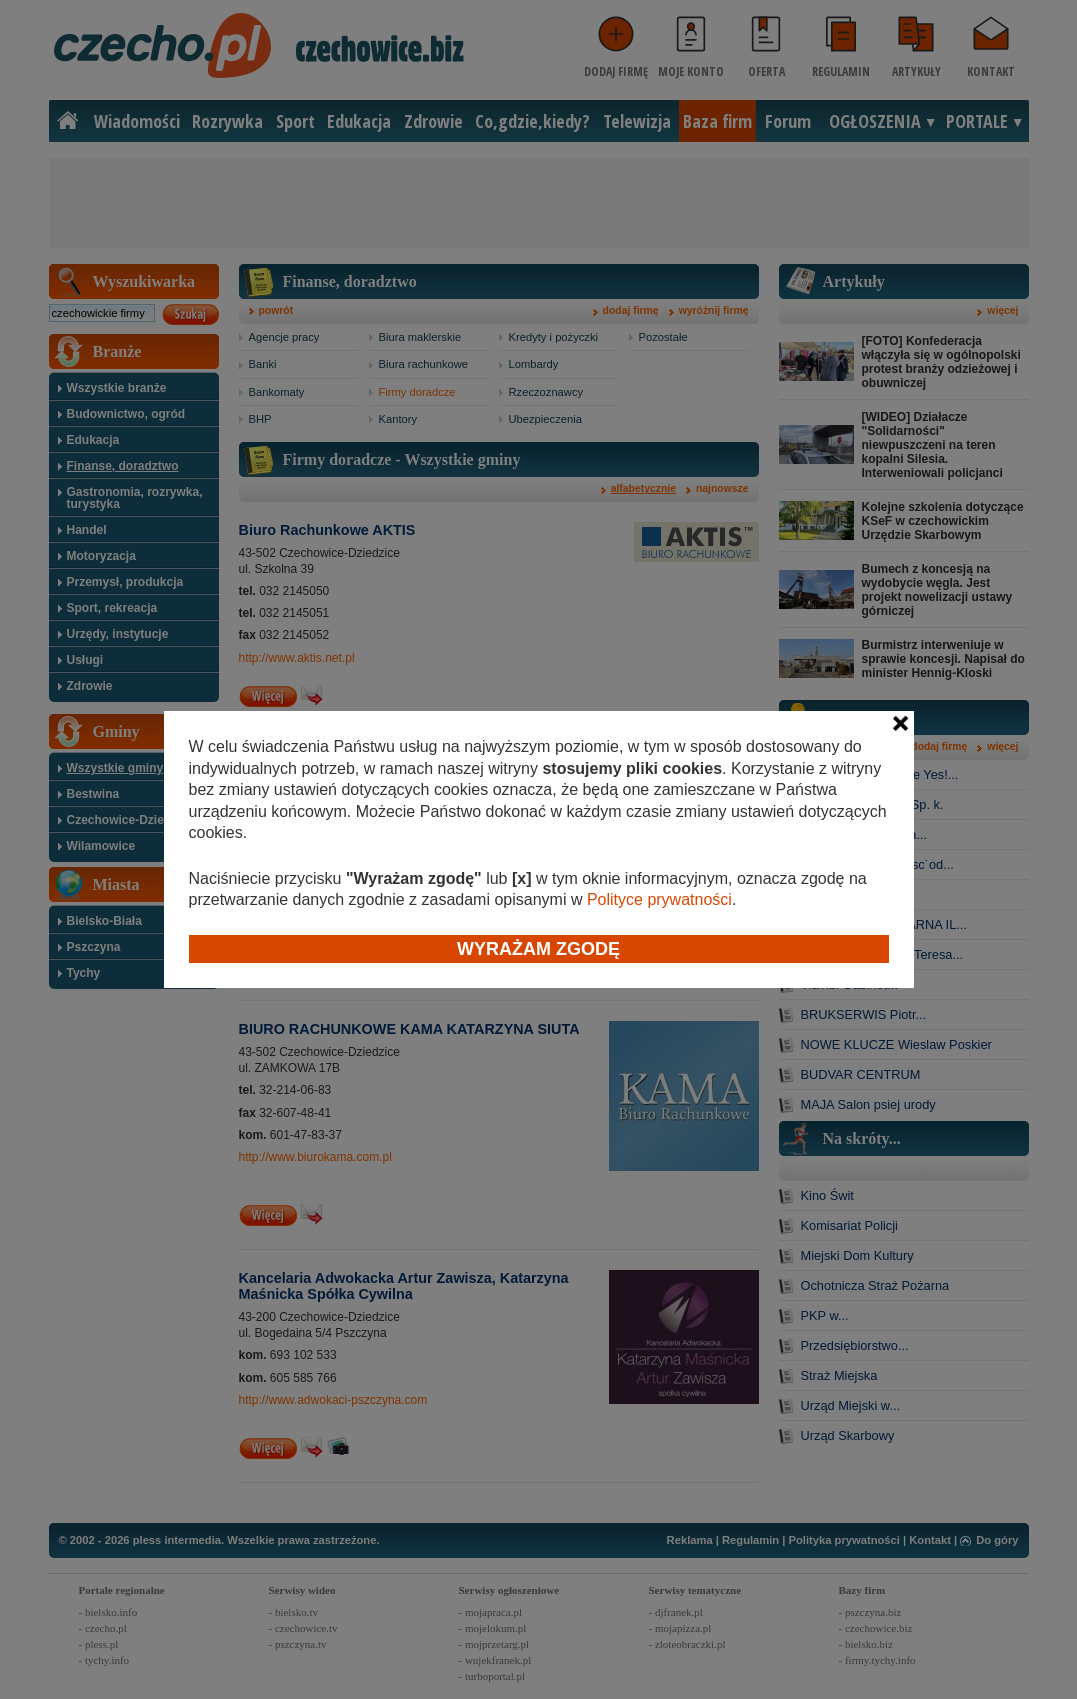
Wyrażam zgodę (538, 949)
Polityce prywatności (659, 899)
